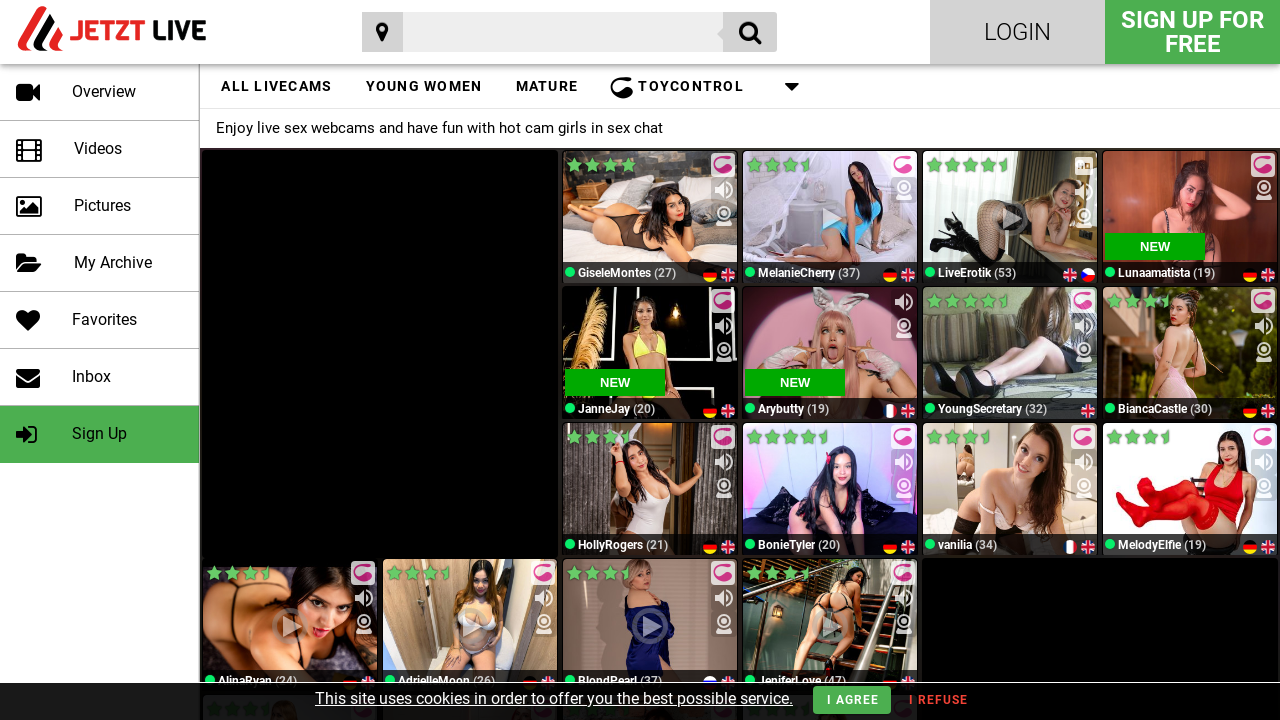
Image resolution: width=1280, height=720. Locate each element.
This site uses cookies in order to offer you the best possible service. (554, 698)
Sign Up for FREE (1192, 32)
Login (1017, 32)
